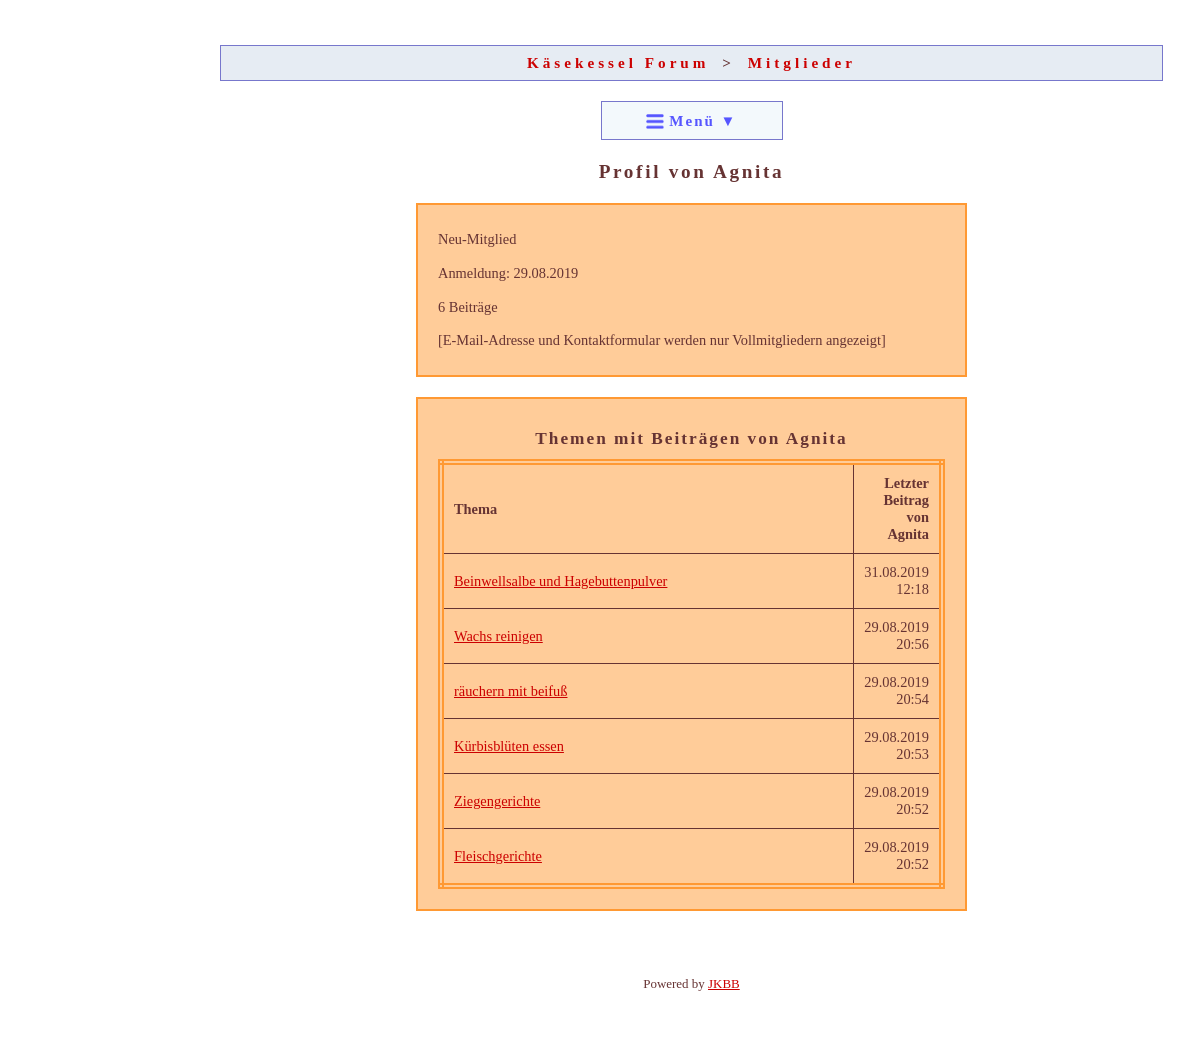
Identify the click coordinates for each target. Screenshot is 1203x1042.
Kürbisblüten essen (509, 746)
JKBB (724, 983)
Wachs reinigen (498, 636)
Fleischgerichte (498, 856)
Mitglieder (802, 62)
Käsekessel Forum (618, 62)
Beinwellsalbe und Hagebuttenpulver (560, 581)
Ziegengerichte (497, 801)
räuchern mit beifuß (510, 691)
